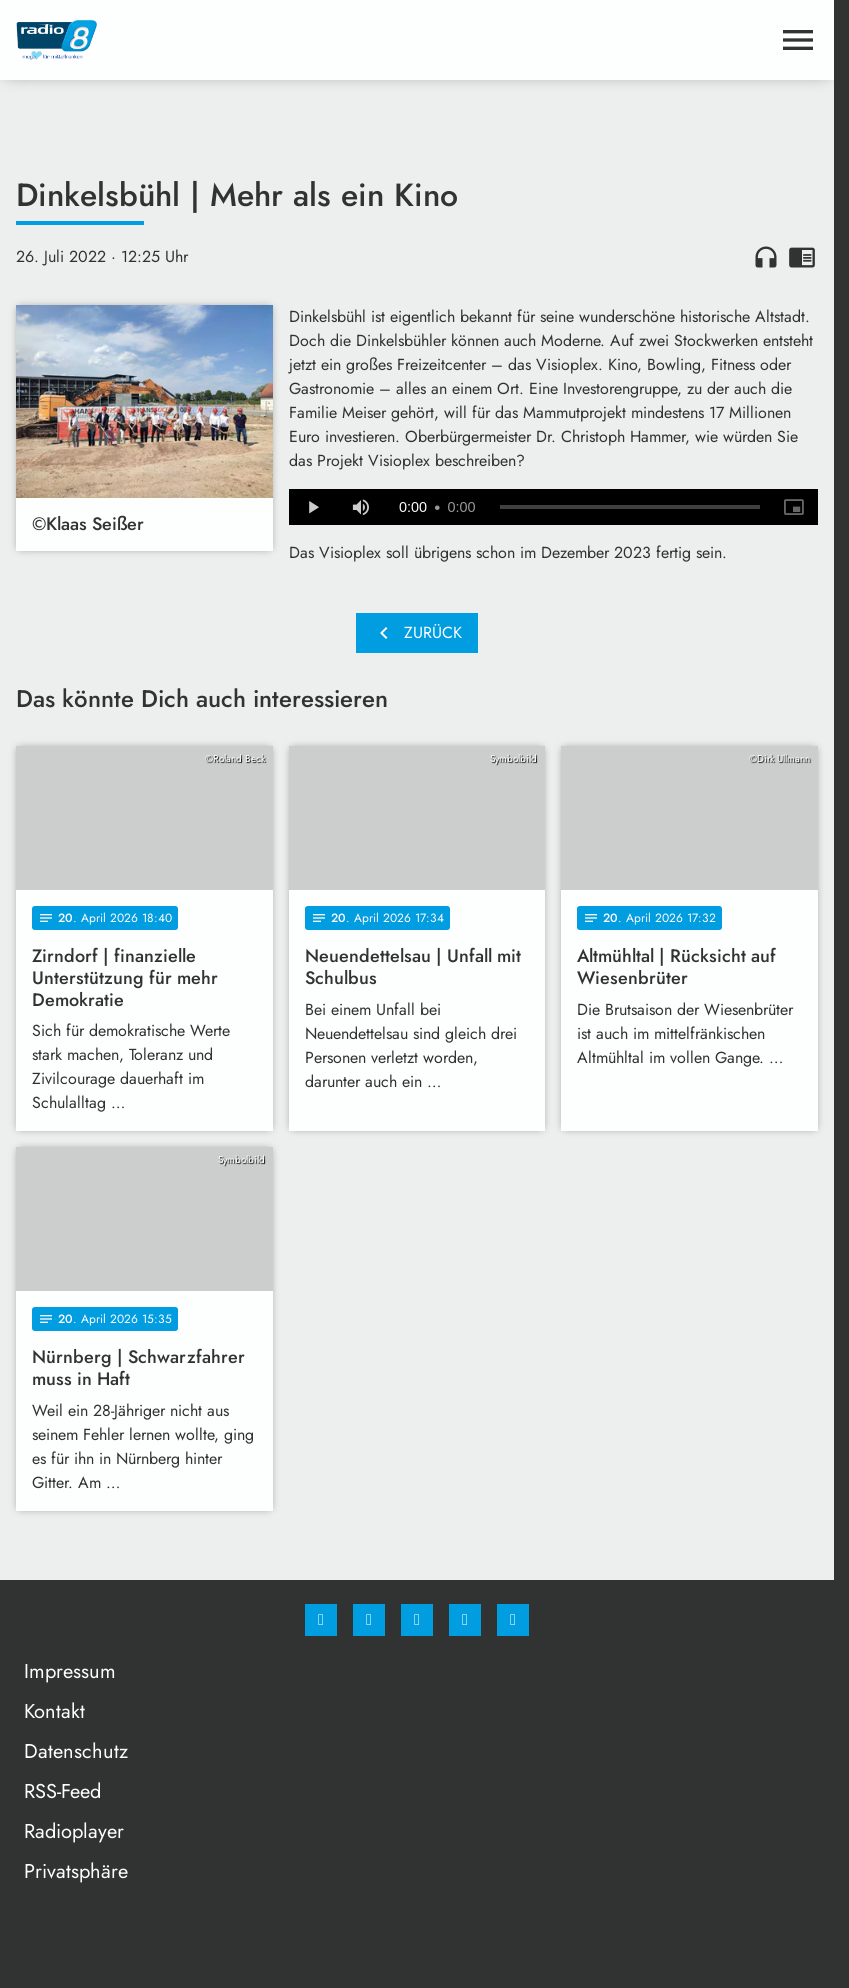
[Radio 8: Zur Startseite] (216, 40)
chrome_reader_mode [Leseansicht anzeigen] (802, 257)
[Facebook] (321, 1620)
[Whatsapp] (417, 1620)
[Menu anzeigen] (798, 40)
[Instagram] (369, 1620)
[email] (513, 1620)
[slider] (630, 507)
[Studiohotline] (465, 1620)
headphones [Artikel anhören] (766, 257)
